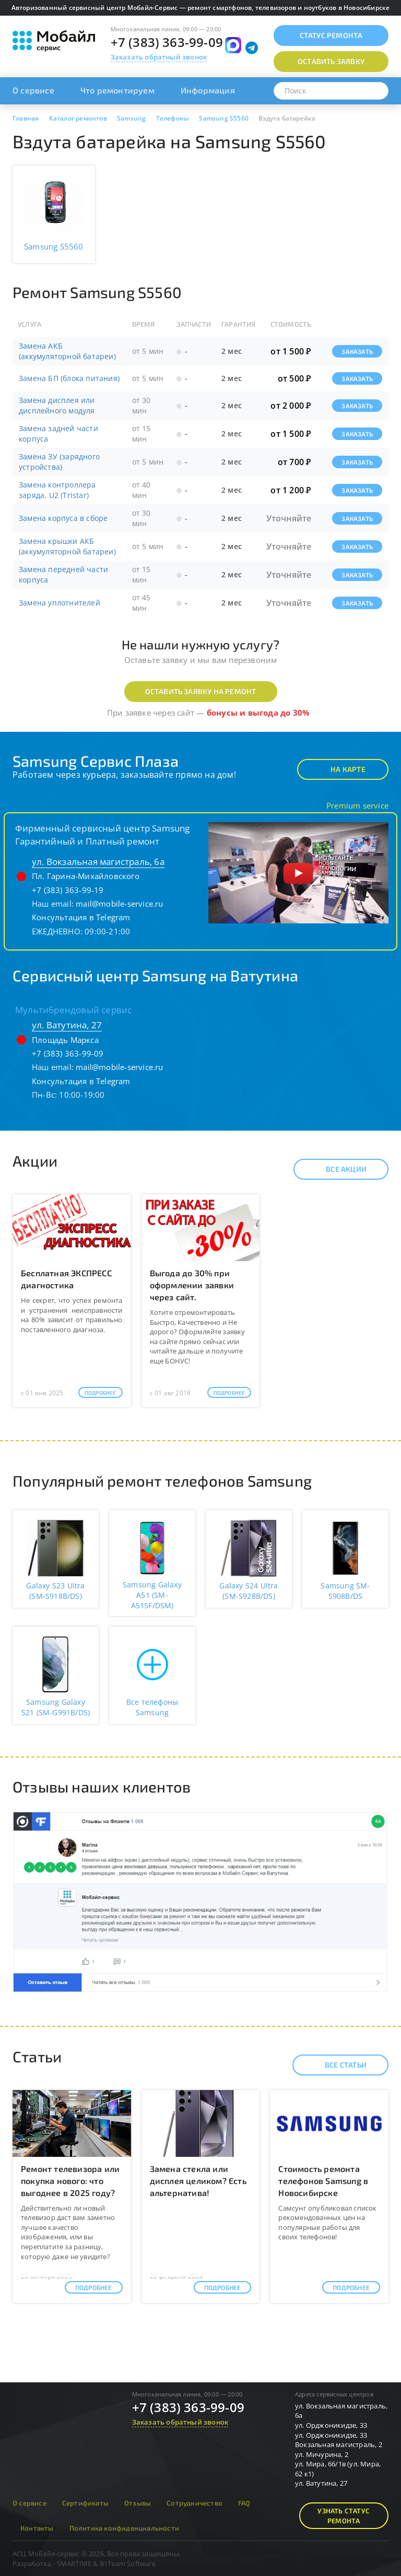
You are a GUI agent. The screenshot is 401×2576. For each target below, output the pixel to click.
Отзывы (137, 2503)
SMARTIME (74, 2563)
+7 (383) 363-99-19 (68, 890)
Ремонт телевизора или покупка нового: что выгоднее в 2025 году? (70, 2181)
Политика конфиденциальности (124, 2528)
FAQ (244, 2503)
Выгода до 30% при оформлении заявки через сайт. (192, 1285)
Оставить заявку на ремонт (200, 691)
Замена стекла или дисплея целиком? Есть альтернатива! (198, 2181)
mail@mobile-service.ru (119, 903)
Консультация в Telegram (81, 917)
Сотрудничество (194, 2503)
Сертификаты (85, 2503)
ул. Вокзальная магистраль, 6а (98, 862)
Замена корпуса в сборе (63, 518)
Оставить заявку (331, 61)
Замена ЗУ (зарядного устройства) (59, 462)
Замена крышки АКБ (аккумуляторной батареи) (67, 546)
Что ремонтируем (117, 90)
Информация (208, 90)
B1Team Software (128, 2563)
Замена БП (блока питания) (69, 378)
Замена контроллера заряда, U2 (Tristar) (57, 490)
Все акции (337, 1169)
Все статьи (336, 2065)
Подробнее (100, 1393)
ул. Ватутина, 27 (67, 1025)
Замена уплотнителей (59, 603)
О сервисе (33, 90)
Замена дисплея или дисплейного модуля (57, 405)
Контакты (37, 2528)
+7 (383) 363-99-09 (167, 42)
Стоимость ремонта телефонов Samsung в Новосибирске (323, 2181)
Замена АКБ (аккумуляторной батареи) (67, 351)
